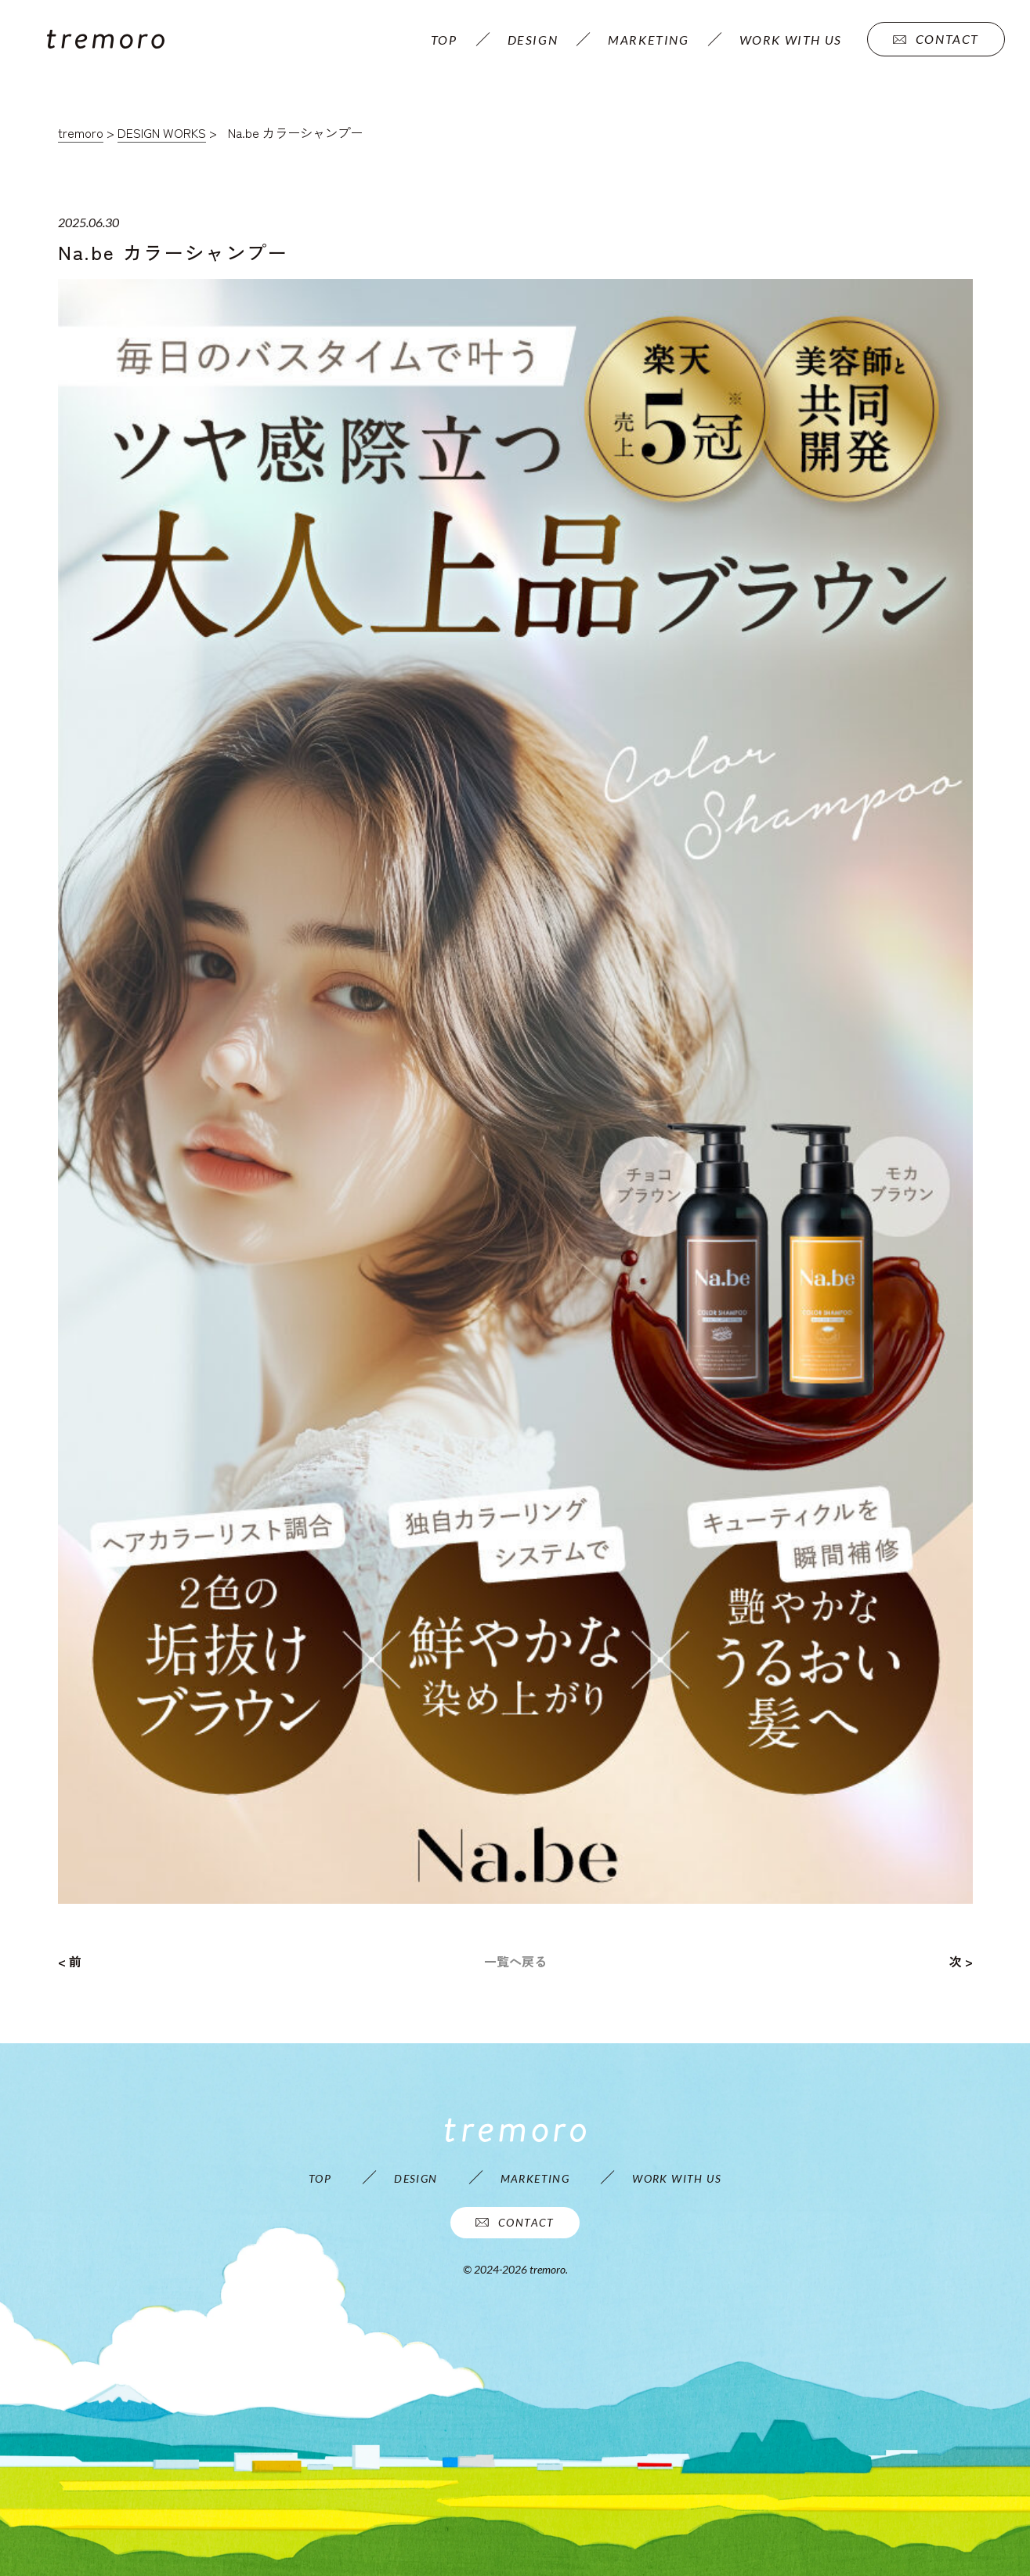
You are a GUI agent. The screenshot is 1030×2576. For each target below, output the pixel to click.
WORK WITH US (790, 40)
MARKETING (648, 40)
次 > (961, 1961)
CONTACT (936, 38)
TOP (444, 40)
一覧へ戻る (515, 1961)
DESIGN (533, 40)
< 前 (69, 1961)
